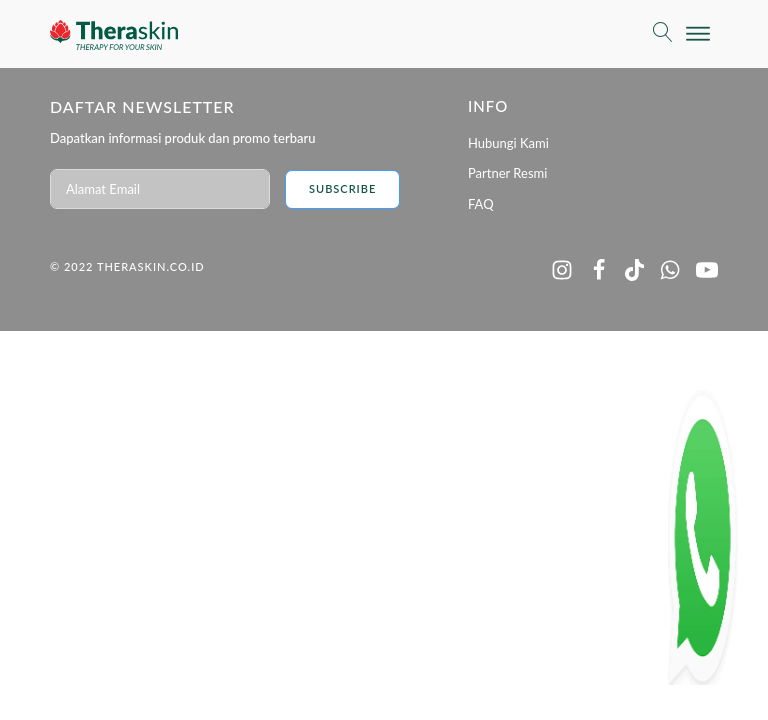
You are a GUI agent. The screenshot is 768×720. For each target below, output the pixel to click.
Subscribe (342, 188)
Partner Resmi (507, 173)
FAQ (481, 204)
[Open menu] (698, 34)
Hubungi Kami (508, 143)
